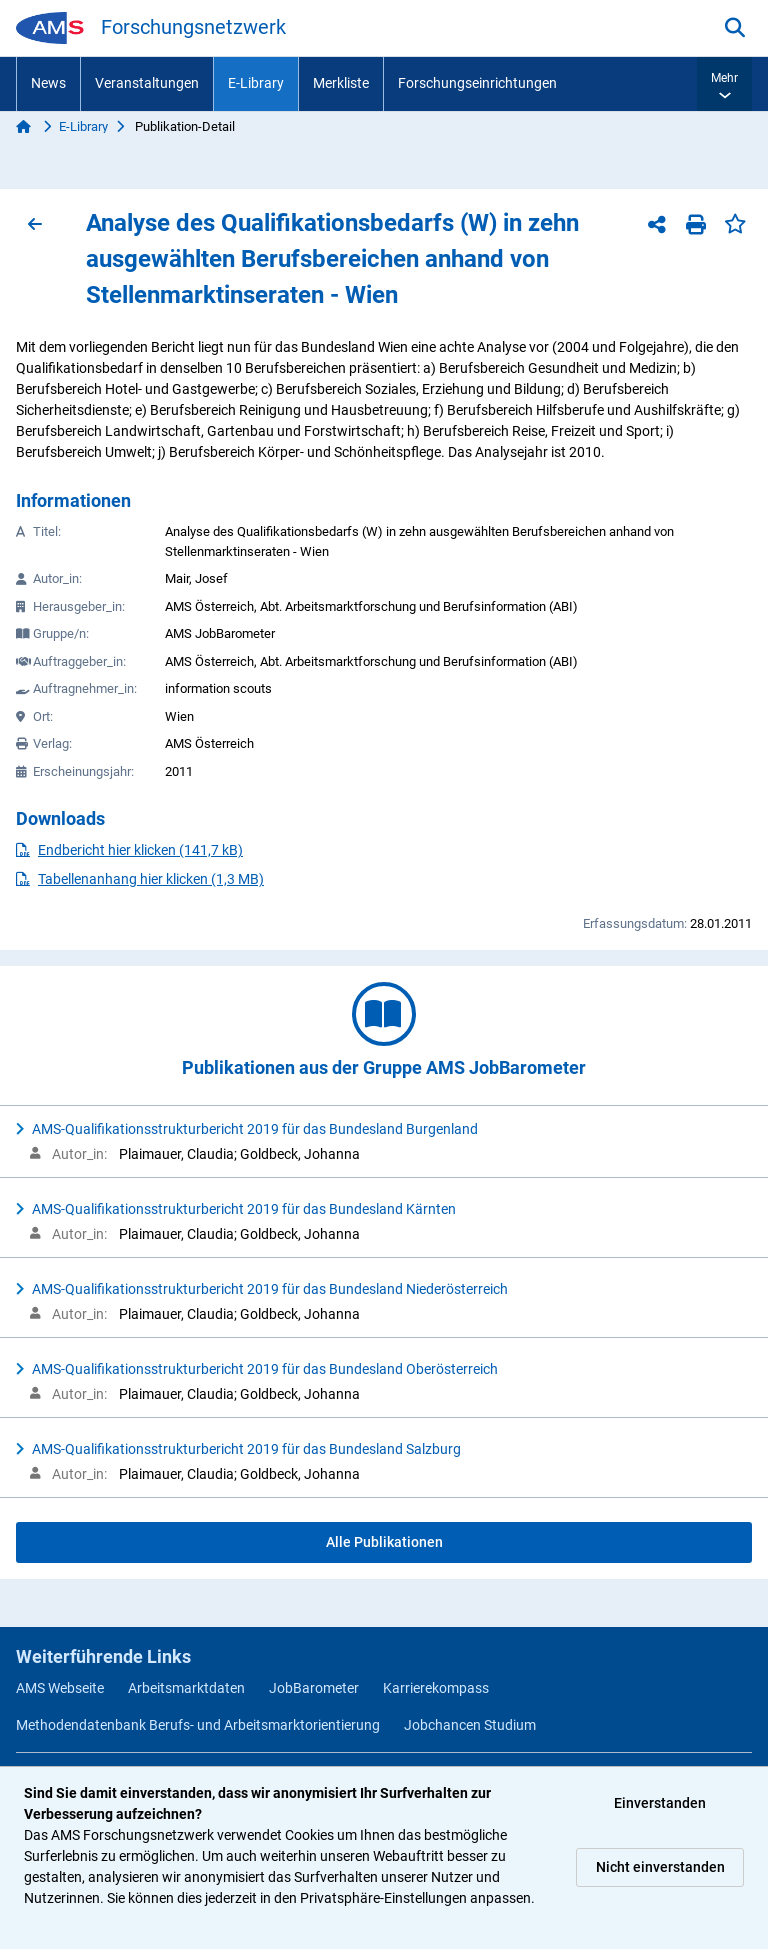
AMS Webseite (60, 1688)
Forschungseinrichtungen (477, 83)
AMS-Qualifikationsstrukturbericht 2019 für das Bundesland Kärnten (244, 1209)
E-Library (256, 83)
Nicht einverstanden (660, 1867)
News (48, 83)
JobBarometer (314, 1688)
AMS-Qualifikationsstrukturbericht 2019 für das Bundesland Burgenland (255, 1129)
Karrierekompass (436, 1688)
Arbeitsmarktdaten (186, 1688)
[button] (724, 84)
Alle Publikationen (384, 1542)
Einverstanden (660, 1803)
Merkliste (341, 83)
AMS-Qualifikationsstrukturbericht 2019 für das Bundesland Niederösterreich (270, 1289)
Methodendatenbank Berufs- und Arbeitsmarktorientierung (198, 1725)
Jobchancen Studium (470, 1725)
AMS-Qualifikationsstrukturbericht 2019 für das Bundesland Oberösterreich (265, 1369)
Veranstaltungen (147, 83)
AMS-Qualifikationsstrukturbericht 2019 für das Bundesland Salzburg (246, 1449)
